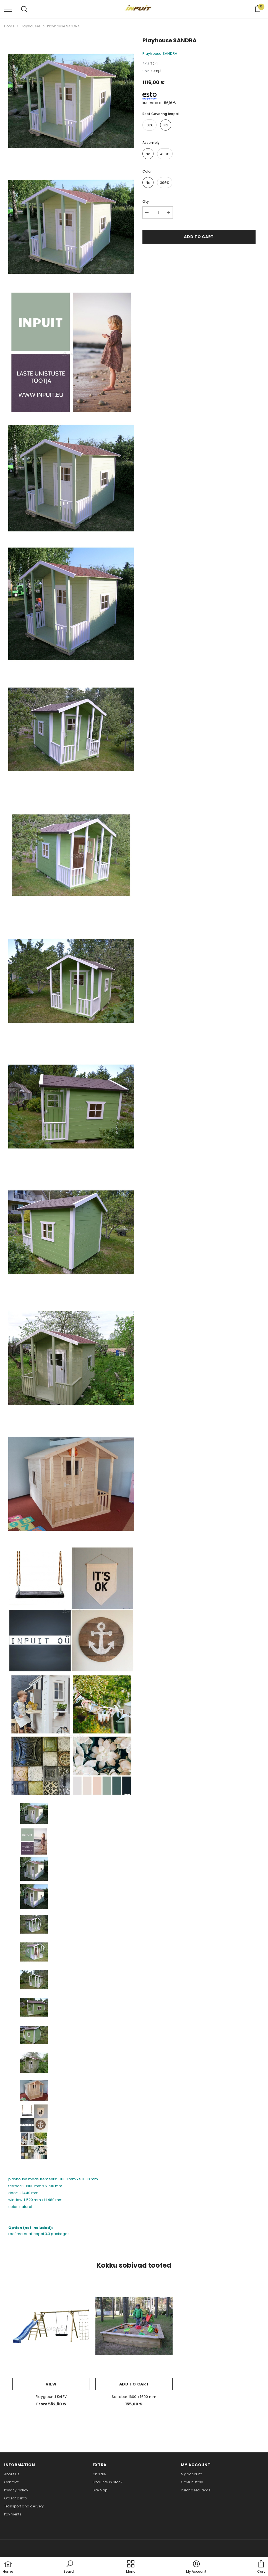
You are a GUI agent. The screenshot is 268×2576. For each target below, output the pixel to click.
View (51, 2384)
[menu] (8, 9)
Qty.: (146, 201)
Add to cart (199, 236)
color (147, 171)
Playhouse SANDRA (63, 26)
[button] (70, 2567)
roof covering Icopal (160, 113)
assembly (151, 142)
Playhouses (31, 26)
